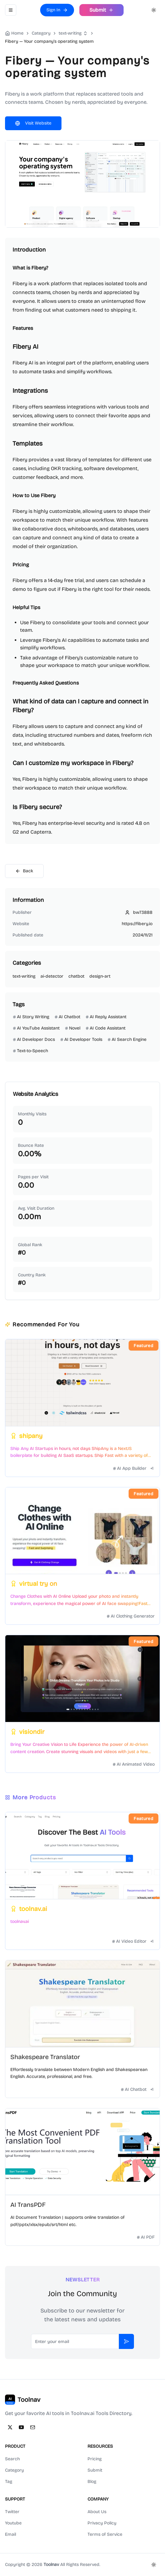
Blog (92, 2481)
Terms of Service (105, 2534)
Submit (95, 2470)
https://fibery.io (137, 923)
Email (10, 2534)
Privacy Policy (102, 2523)
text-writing (70, 33)
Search (12, 2459)
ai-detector (51, 976)
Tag (8, 2481)
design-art (99, 976)
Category (14, 2470)
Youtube (13, 2523)
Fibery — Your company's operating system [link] (49, 41)
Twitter (12, 2511)
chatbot (76, 976)
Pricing (95, 2459)
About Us (97, 2511)
